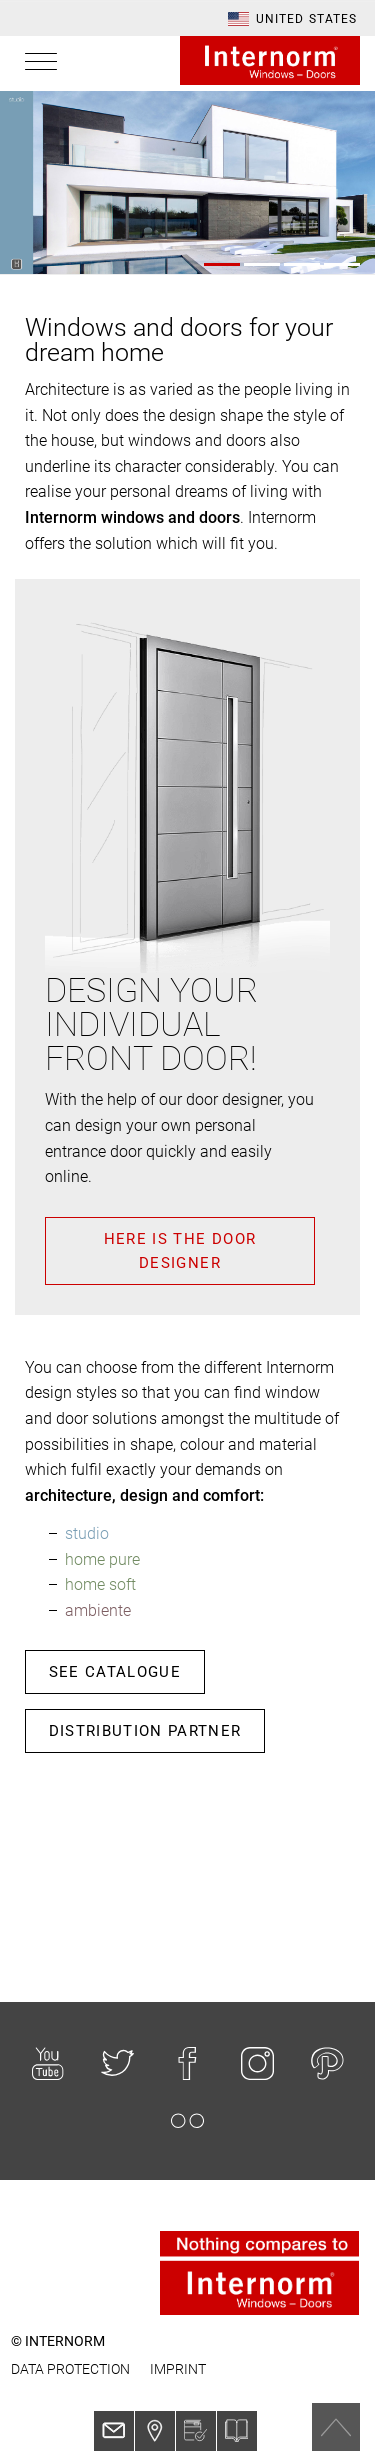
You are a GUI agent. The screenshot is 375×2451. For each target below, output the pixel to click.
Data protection (70, 2369)
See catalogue (115, 1672)
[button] (292, 19)
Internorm (269, 60)
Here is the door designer (180, 1251)
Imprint (178, 2369)
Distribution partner (145, 1731)
